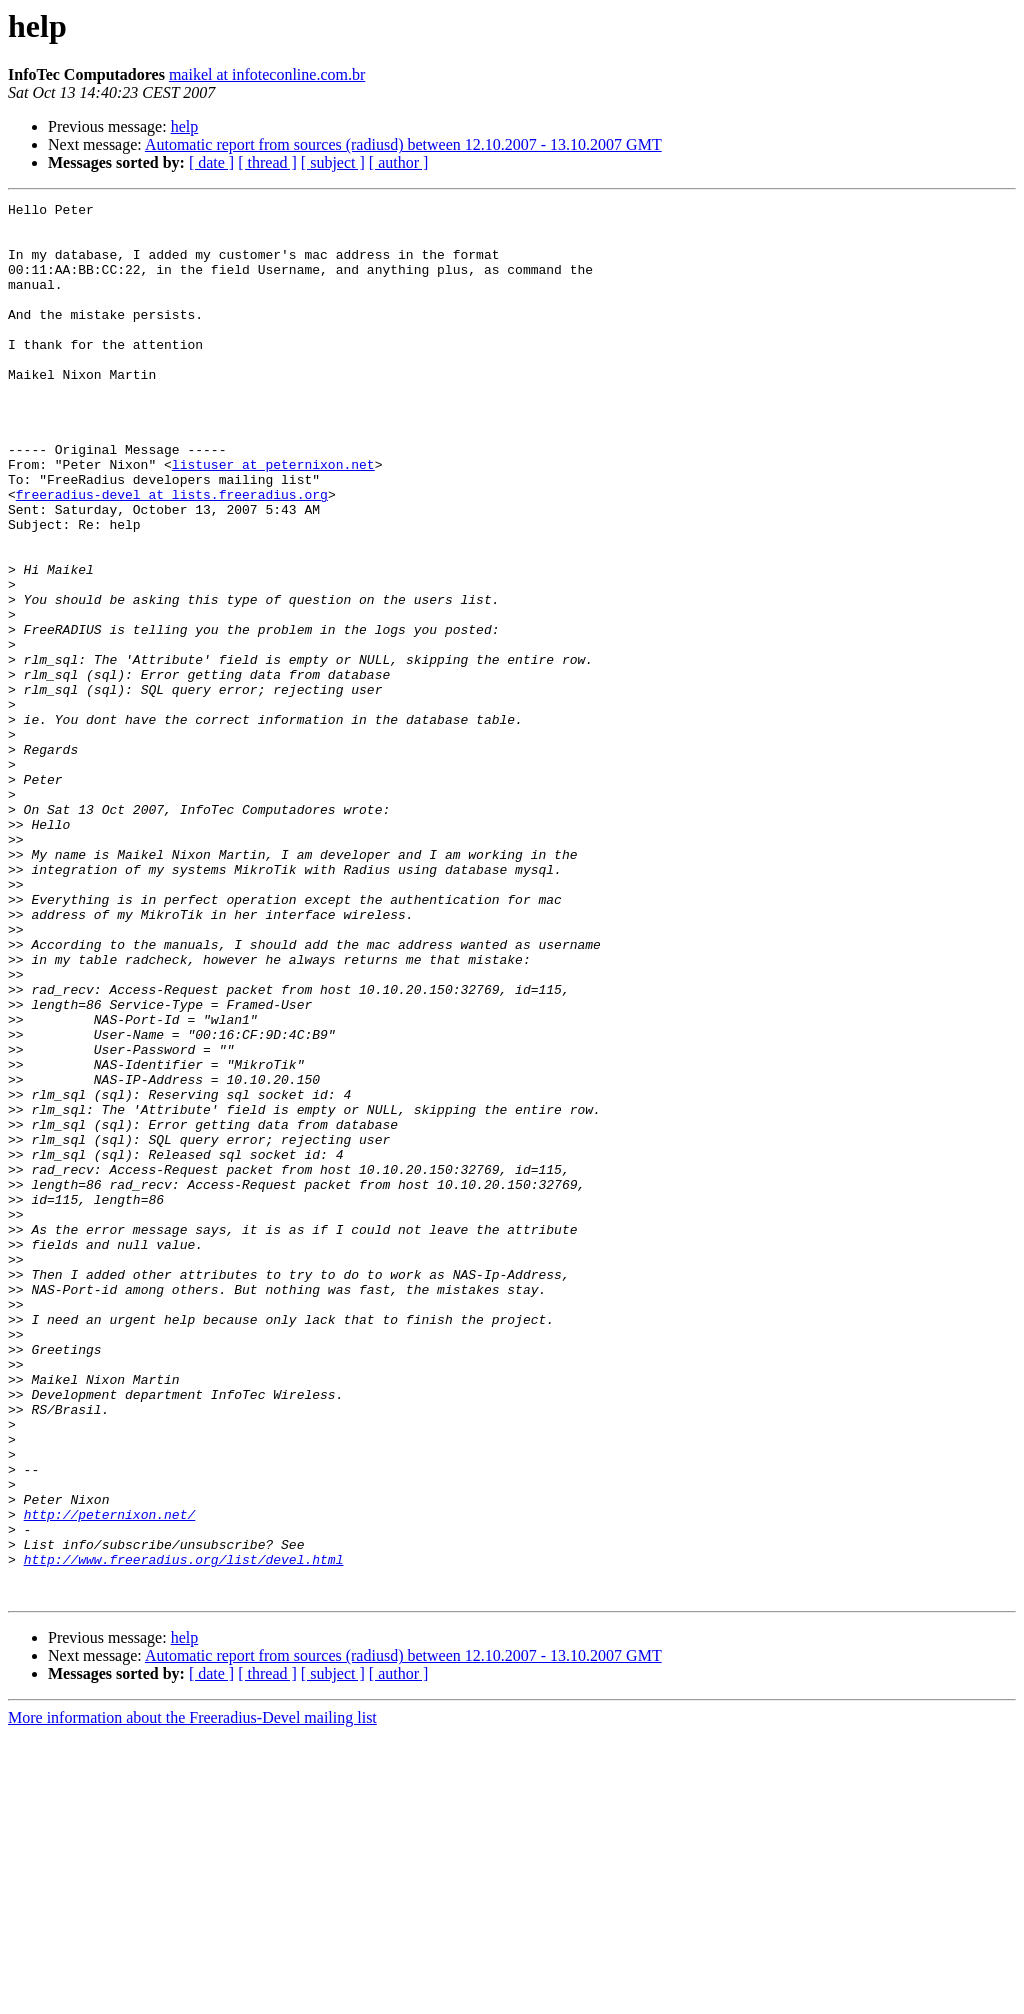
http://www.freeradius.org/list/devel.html (184, 1832)
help (185, 126)
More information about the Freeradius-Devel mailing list (192, 1996)
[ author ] (399, 162)
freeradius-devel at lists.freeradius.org (172, 554)
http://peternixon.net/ (110, 1778)
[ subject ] (333, 162)
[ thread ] (267, 162)
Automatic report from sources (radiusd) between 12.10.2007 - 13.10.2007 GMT (403, 144)
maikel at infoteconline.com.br (267, 74)
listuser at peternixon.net (273, 518)
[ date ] (211, 162)
